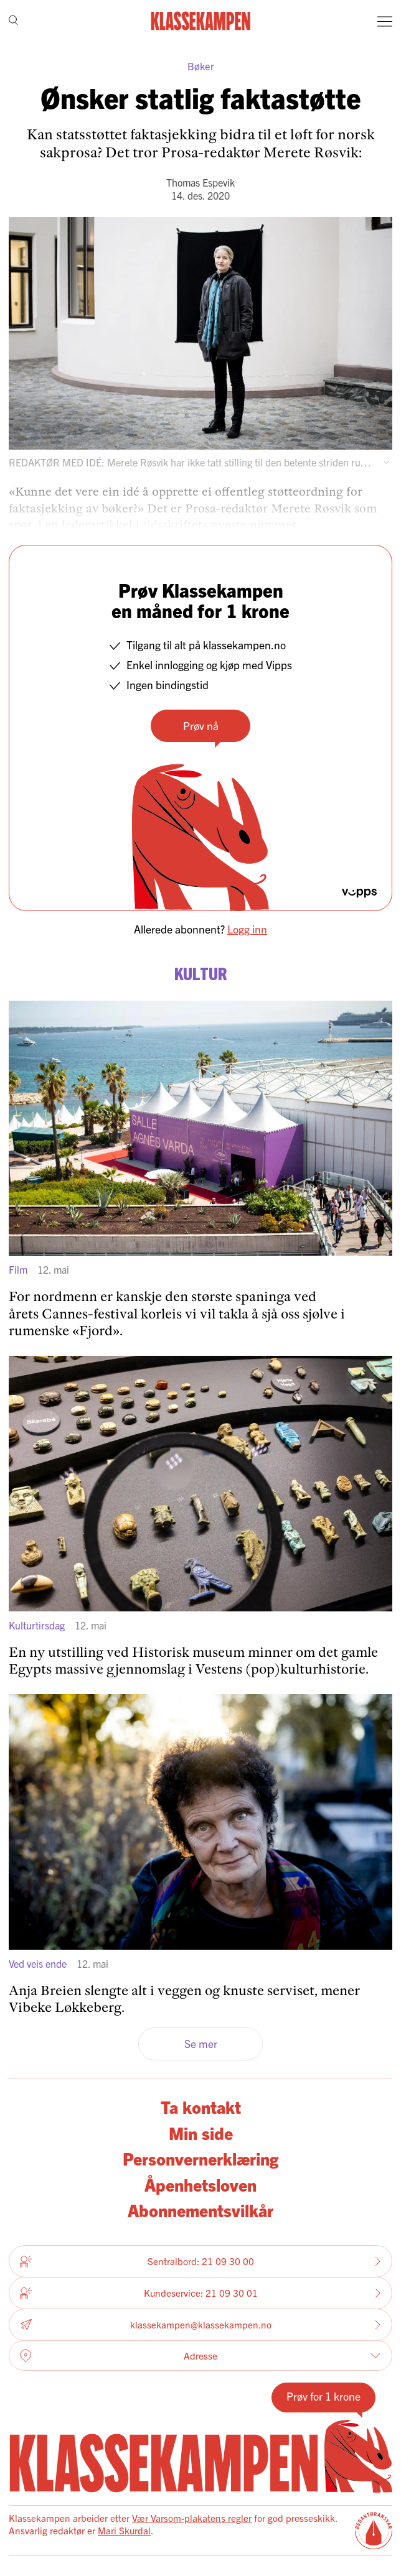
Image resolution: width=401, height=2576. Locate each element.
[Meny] (384, 21)
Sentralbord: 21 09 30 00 (200, 2261)
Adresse (200, 2356)
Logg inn (247, 929)
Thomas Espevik (200, 182)
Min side (201, 2132)
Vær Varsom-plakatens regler (192, 2518)
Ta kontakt (201, 2106)
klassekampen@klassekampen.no (200, 2325)
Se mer (200, 2043)
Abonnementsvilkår (200, 2209)
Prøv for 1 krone (323, 2396)
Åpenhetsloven (200, 2184)
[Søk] (13, 21)
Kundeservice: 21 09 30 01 (200, 2293)
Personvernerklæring (200, 2158)
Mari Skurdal (124, 2530)
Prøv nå (201, 725)
